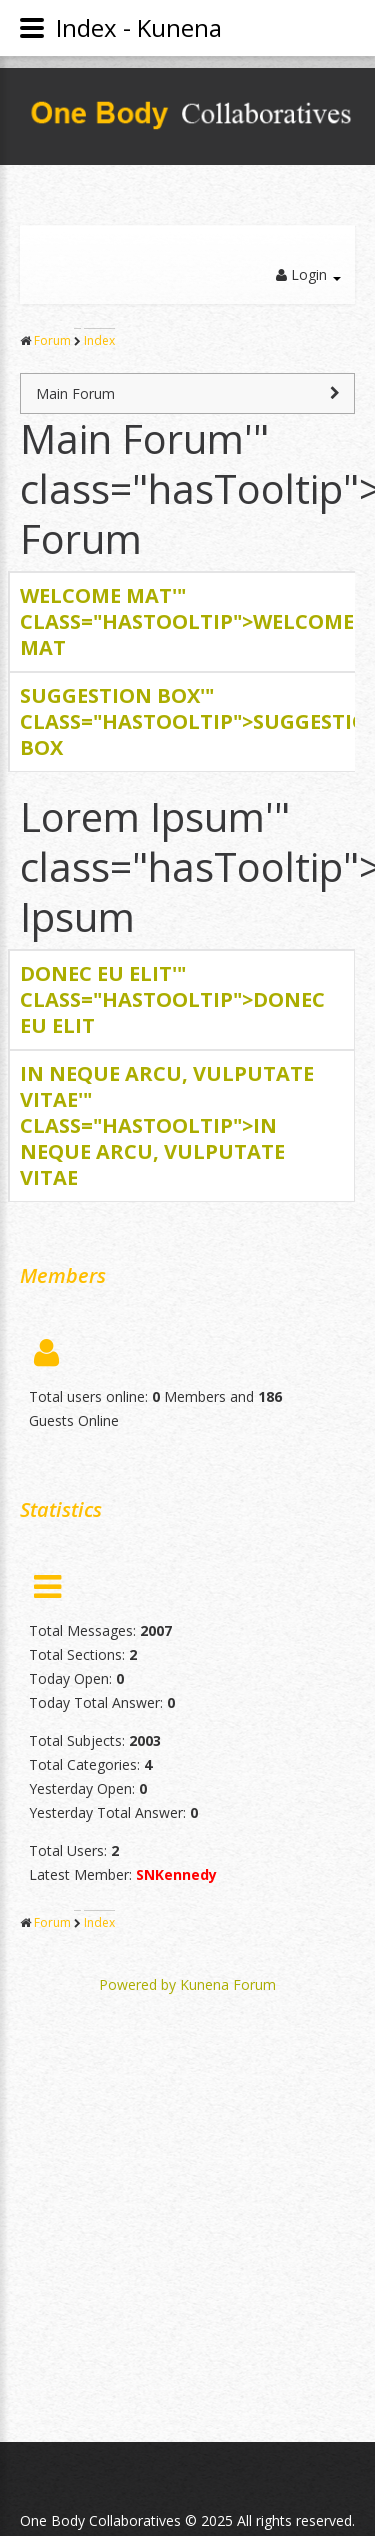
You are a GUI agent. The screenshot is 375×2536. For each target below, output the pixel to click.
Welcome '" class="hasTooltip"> (187, 621)
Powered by (137, 1984)
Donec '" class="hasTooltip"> (172, 999)
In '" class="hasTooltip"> (167, 1125)
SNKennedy (176, 1874)
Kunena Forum (228, 1984)
